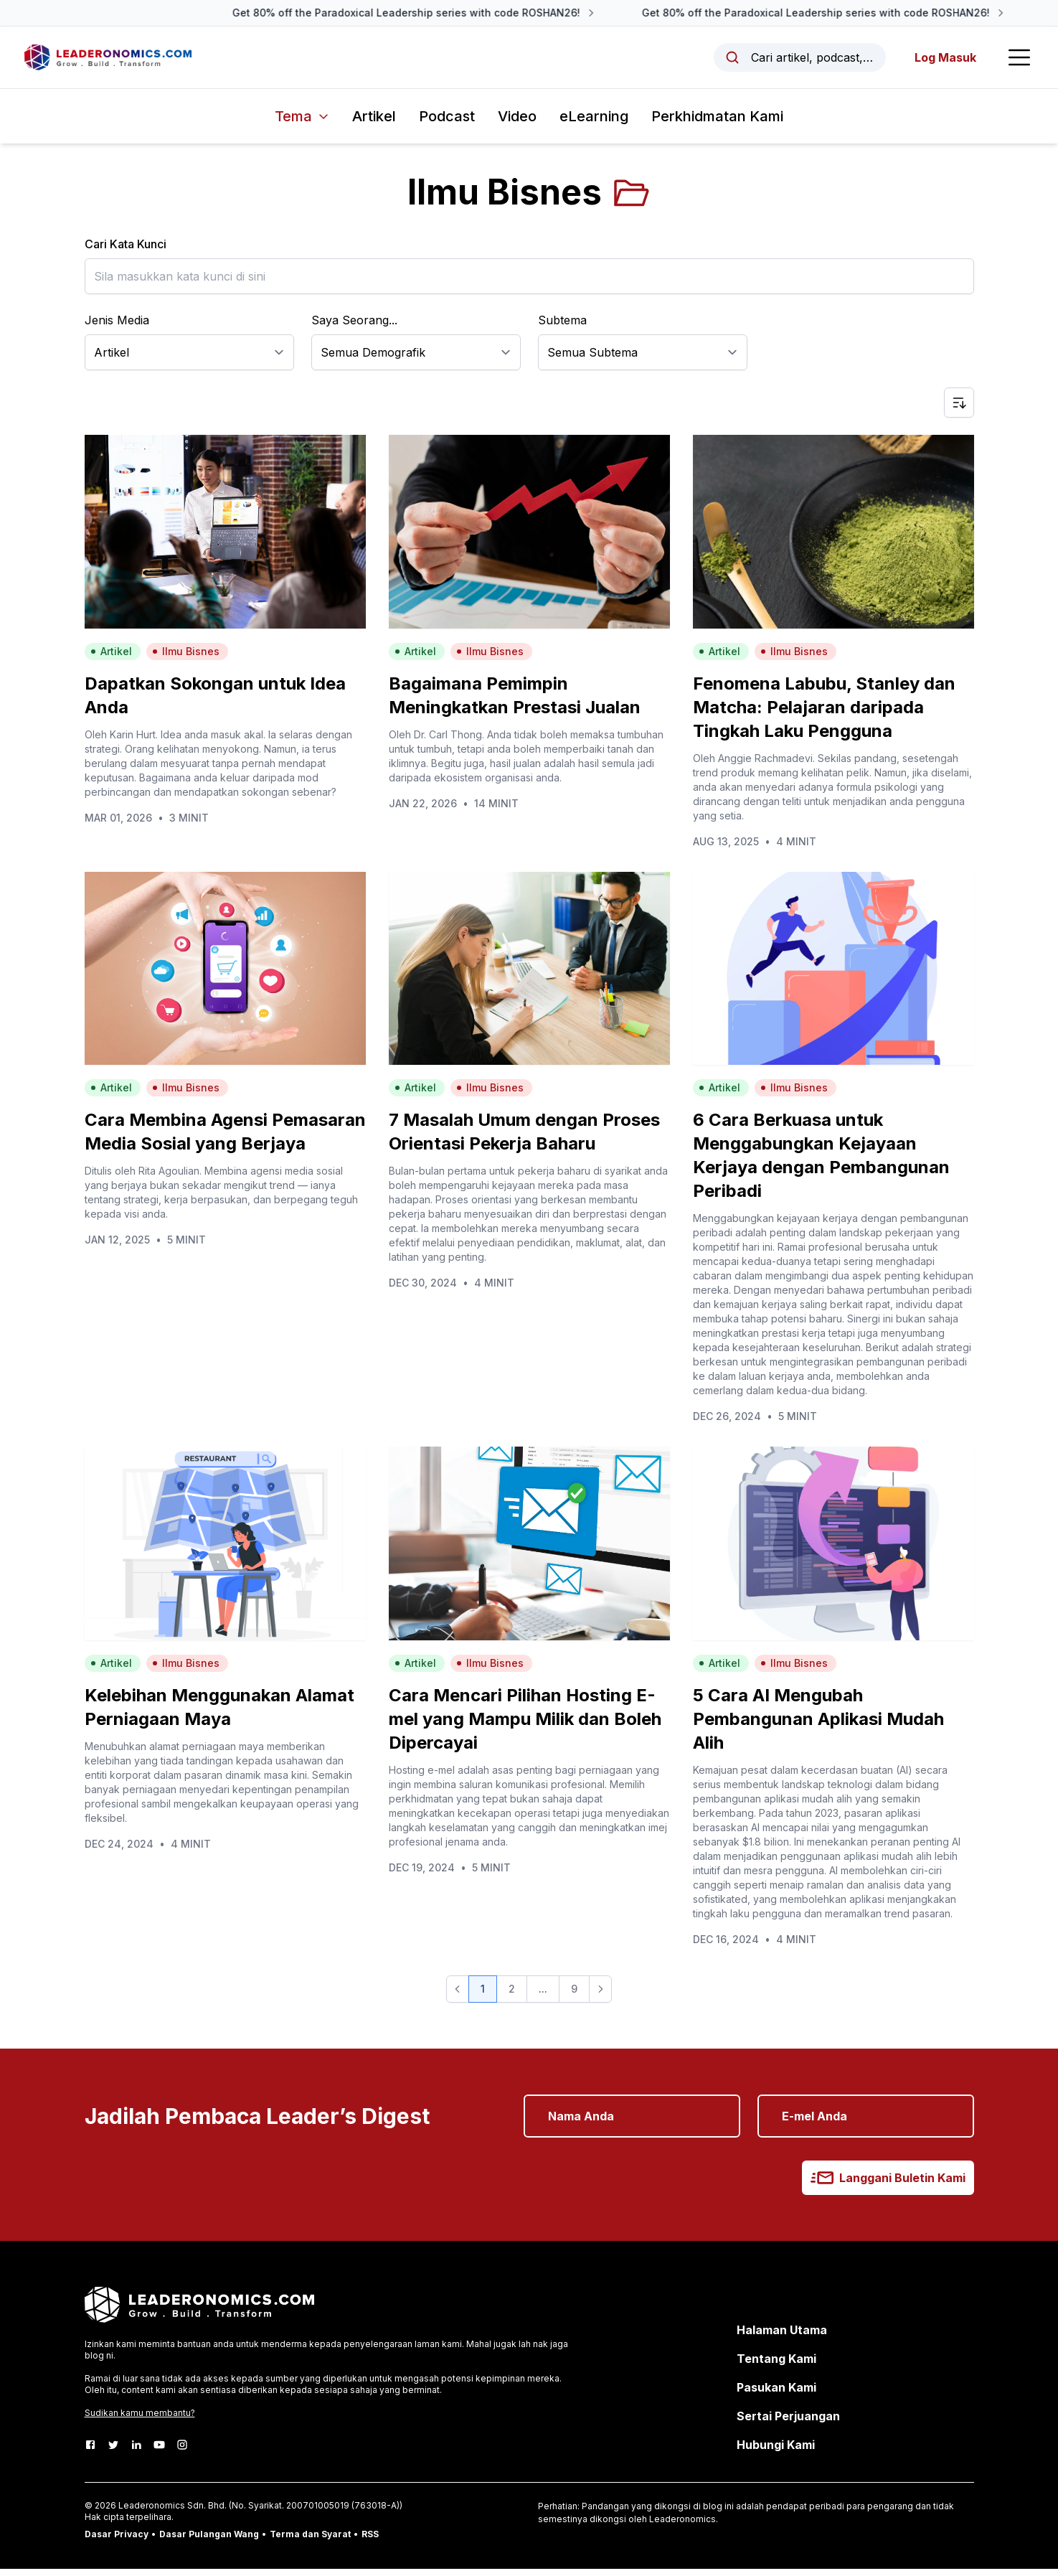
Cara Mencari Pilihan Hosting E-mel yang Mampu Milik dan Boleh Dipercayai (525, 1726)
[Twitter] (113, 2452)
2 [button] (512, 1996)
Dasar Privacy (116, 2541)
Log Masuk (941, 61)
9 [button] (574, 1996)
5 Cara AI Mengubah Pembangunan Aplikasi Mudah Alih (818, 1726)
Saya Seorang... (354, 327)
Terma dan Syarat (310, 2541)
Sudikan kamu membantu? (140, 2420)
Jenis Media (117, 327)
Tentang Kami (776, 2366)
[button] (457, 1996)
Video (517, 123)
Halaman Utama (782, 2337)
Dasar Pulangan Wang (209, 2541)
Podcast (447, 123)
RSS (370, 2541)
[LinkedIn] (136, 2452)
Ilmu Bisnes (185, 658)
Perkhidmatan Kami (717, 123)
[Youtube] (159, 2452)
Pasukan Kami (776, 2394)
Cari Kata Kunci (125, 251)
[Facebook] (90, 2452)
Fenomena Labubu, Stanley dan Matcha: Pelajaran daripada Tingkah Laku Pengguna (824, 714)
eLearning (593, 123)
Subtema (562, 327)
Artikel (374, 123)
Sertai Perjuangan (788, 2423)
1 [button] (483, 1996)
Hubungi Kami (776, 2452)
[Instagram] (182, 2452)
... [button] (543, 1996)
